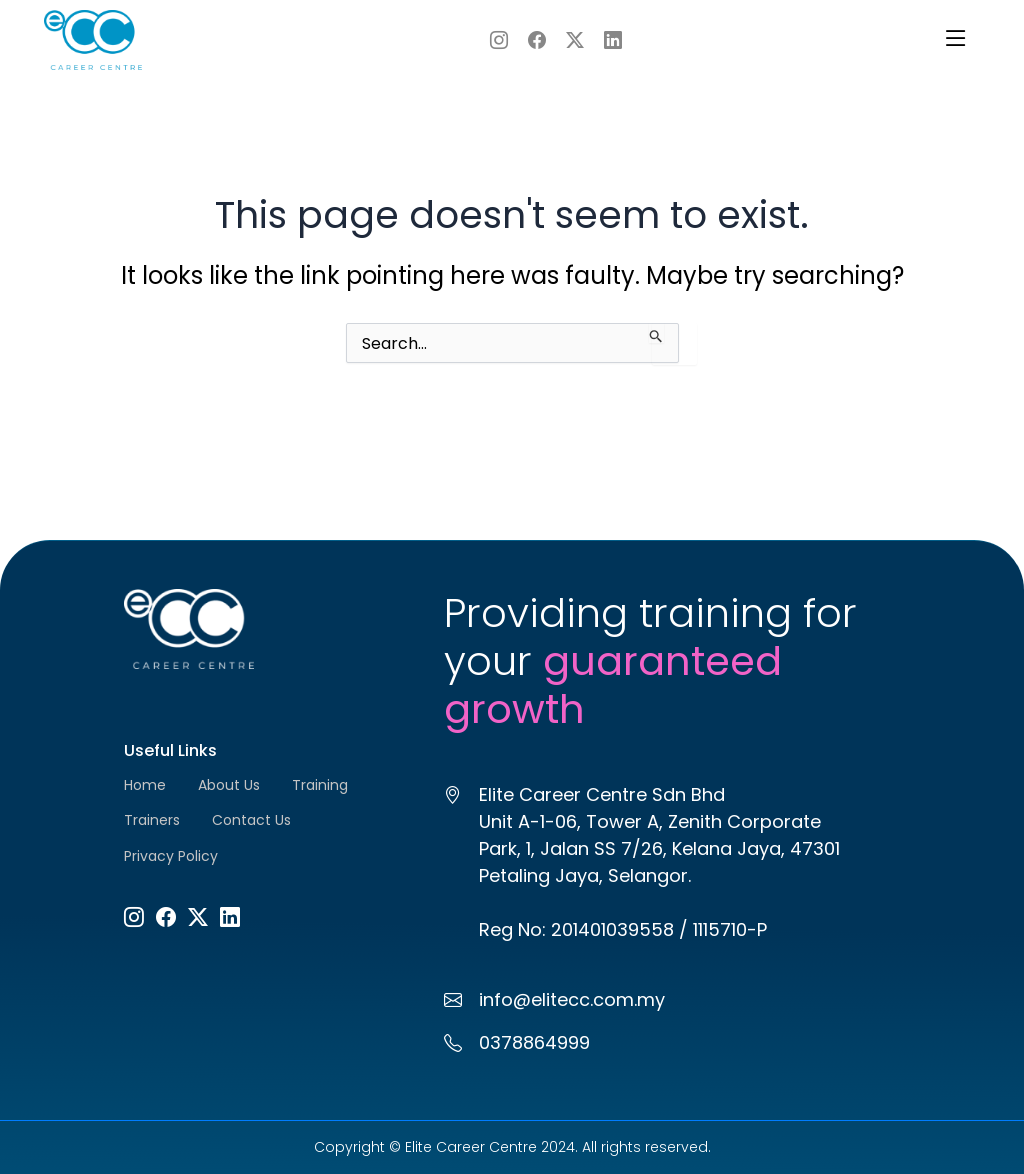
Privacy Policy (171, 856)
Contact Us (251, 820)
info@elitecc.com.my (572, 999)
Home (145, 785)
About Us (229, 785)
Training (320, 785)
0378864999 (534, 1042)
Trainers (152, 820)
